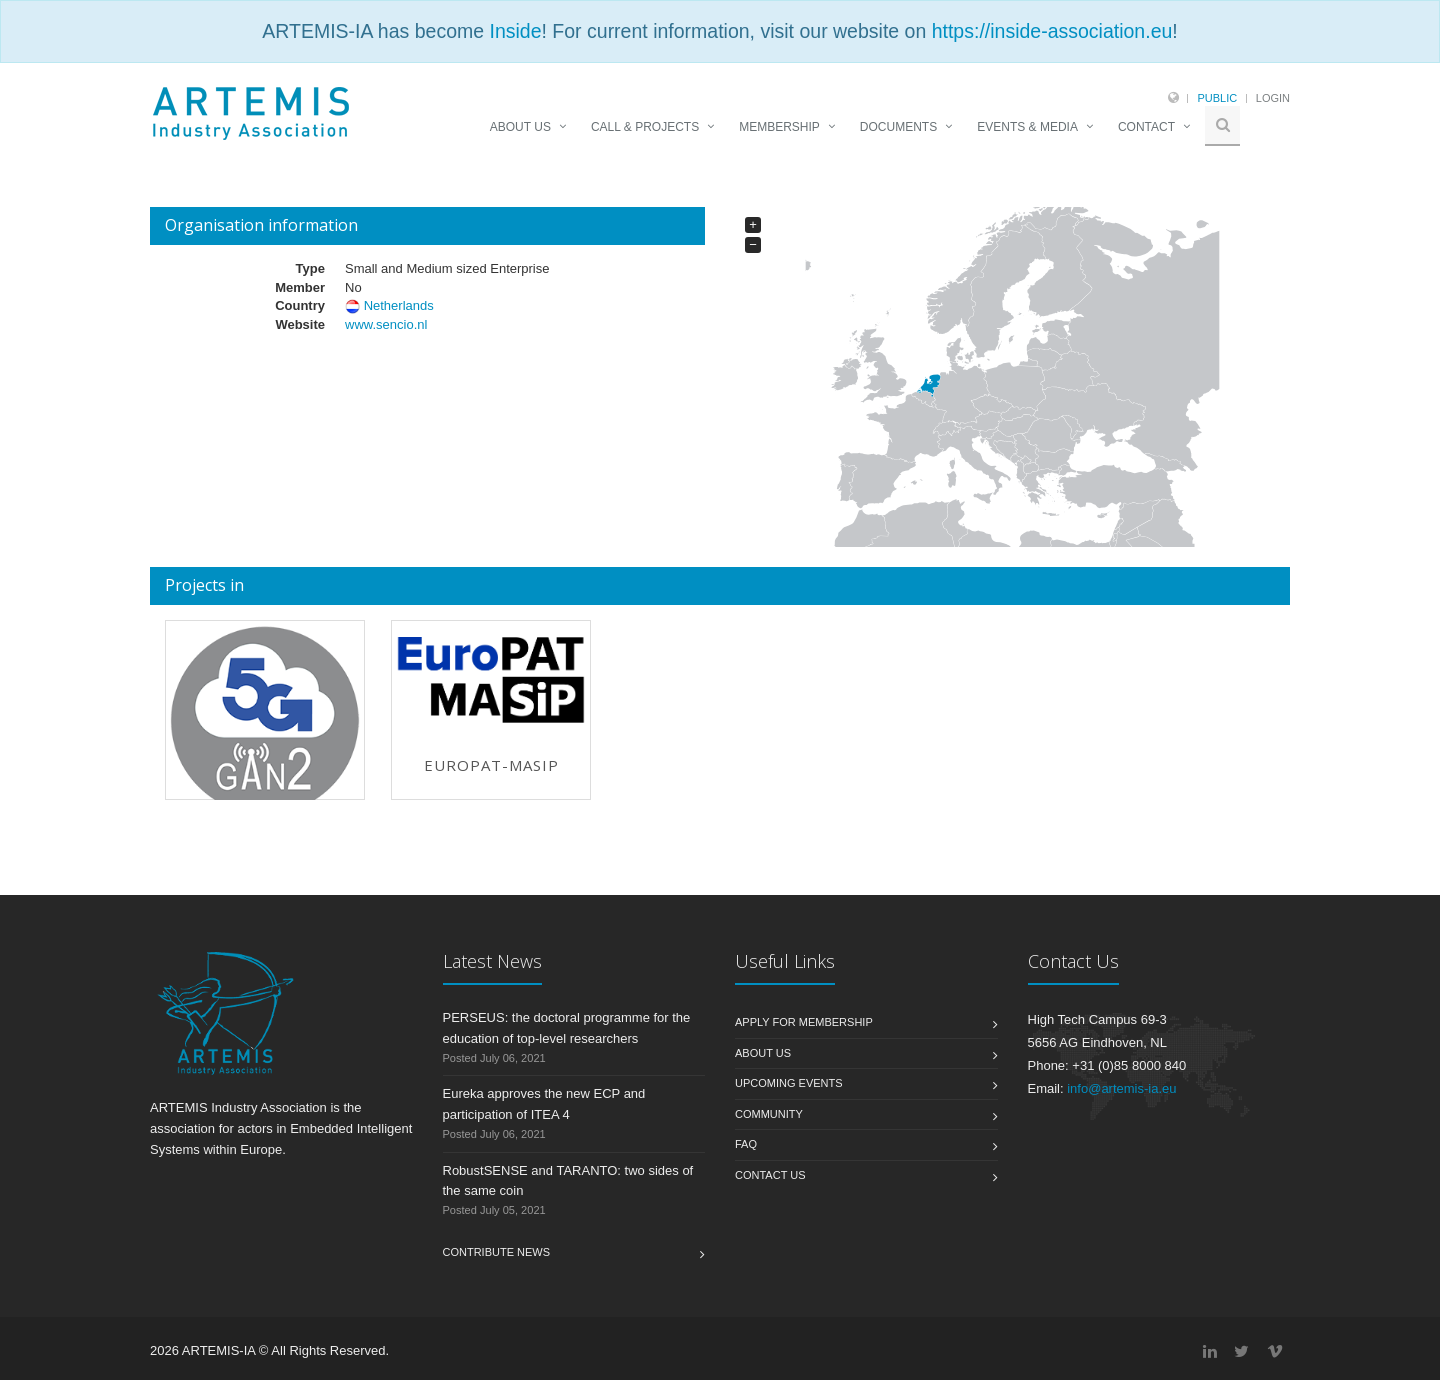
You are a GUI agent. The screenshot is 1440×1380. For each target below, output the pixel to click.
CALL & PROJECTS (645, 127)
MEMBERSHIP (779, 127)
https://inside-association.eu (1052, 31)
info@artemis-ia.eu (1121, 1088)
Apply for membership (804, 1022)
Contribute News (497, 1252)
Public (1217, 98)
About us (763, 1053)
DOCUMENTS (898, 127)
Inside (515, 31)
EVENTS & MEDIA (1027, 127)
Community (769, 1114)
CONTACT (1146, 127)
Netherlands (399, 305)
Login (1273, 98)
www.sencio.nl (386, 324)
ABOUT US (520, 127)
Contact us (770, 1175)
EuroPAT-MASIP (491, 765)
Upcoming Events (789, 1083)
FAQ (746, 1144)
